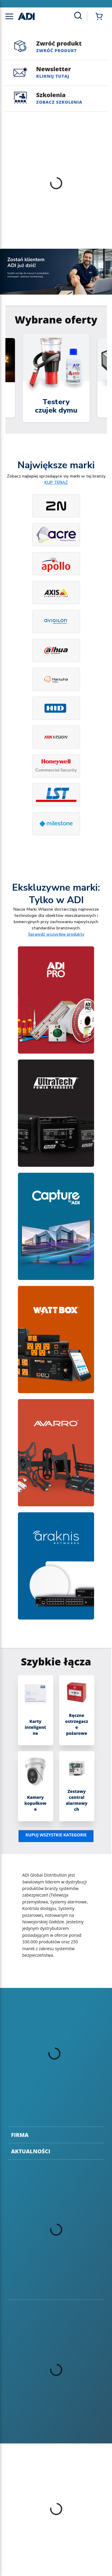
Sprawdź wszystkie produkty (56, 934)
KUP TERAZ (56, 482)
